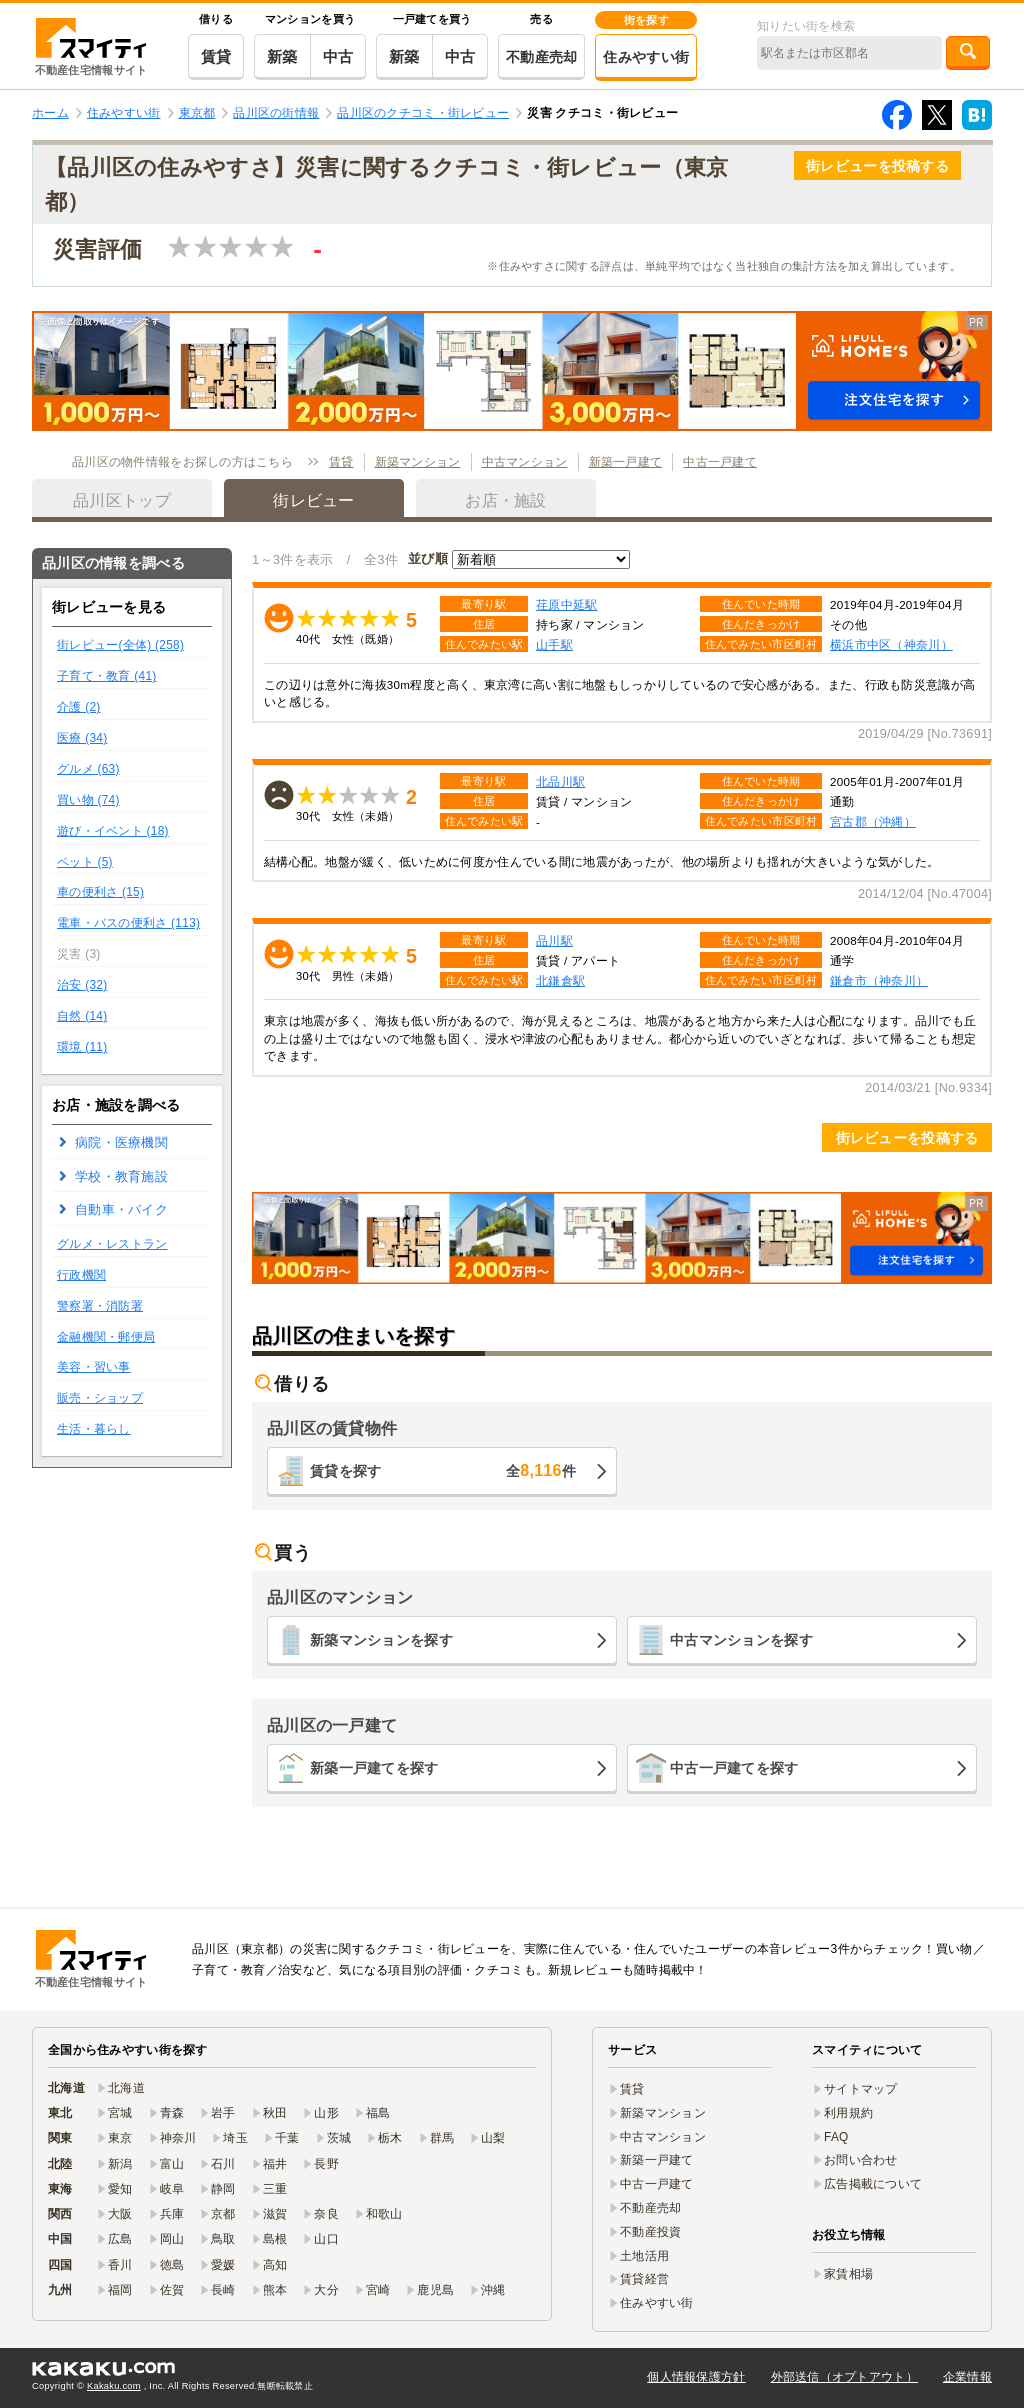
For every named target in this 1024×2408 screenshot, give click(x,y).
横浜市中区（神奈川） (891, 644)
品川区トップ (122, 500)
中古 (338, 56)
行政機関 (81, 1275)
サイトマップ (861, 2089)
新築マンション (418, 462)
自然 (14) (82, 1016)
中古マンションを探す (741, 1640)
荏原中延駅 (566, 604)
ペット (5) (85, 862)
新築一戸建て (626, 462)
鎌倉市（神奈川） (879, 980)
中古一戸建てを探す (734, 1768)
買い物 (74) (88, 800)
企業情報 (967, 2377)
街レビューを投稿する (877, 166)
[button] (512, 371)
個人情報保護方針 (696, 2377)
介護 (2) (79, 707)
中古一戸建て (720, 462)
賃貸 (216, 56)
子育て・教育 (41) (107, 676)
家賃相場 (848, 2274)
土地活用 (644, 2256)
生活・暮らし (94, 1429)
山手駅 (554, 644)
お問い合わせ (861, 2160)
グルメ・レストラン (112, 1244)
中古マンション (525, 462)
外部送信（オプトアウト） (844, 2377)
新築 (282, 56)
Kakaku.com (114, 2386)
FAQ (836, 2137)
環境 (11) (82, 1047)
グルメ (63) (88, 769)
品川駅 (554, 940)
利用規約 (848, 2113)
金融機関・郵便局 (106, 1337)
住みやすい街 (646, 57)
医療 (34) (82, 738)
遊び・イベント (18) (113, 831)
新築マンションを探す (381, 1640)
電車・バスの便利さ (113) (128, 923)
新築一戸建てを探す (374, 1768)
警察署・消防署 (100, 1306)
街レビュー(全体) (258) (120, 645)
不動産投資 (650, 2232)
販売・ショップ (100, 1398)
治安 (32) (82, 985)
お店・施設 (505, 500)
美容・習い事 (94, 1367)
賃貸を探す (443, 1470)
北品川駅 (560, 781)
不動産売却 (541, 57)
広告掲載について (873, 2184)
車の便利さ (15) (100, 892)
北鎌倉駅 (560, 980)
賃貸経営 (644, 2279)
